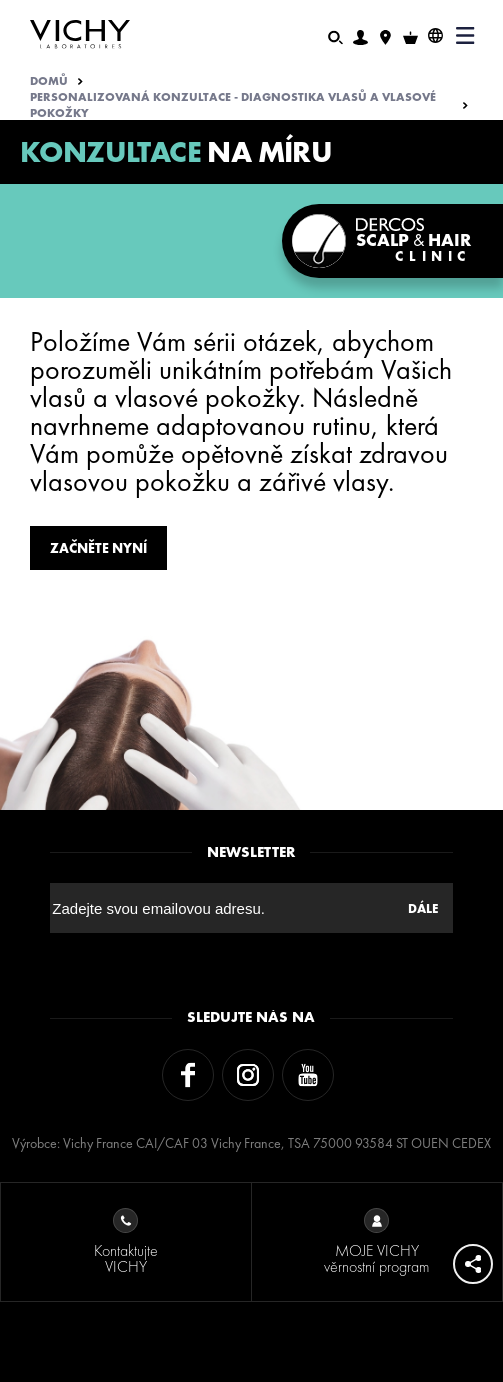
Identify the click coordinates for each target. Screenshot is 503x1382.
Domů (49, 81)
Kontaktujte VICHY (126, 1242)
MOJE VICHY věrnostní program (376, 1242)
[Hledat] (335, 35)
